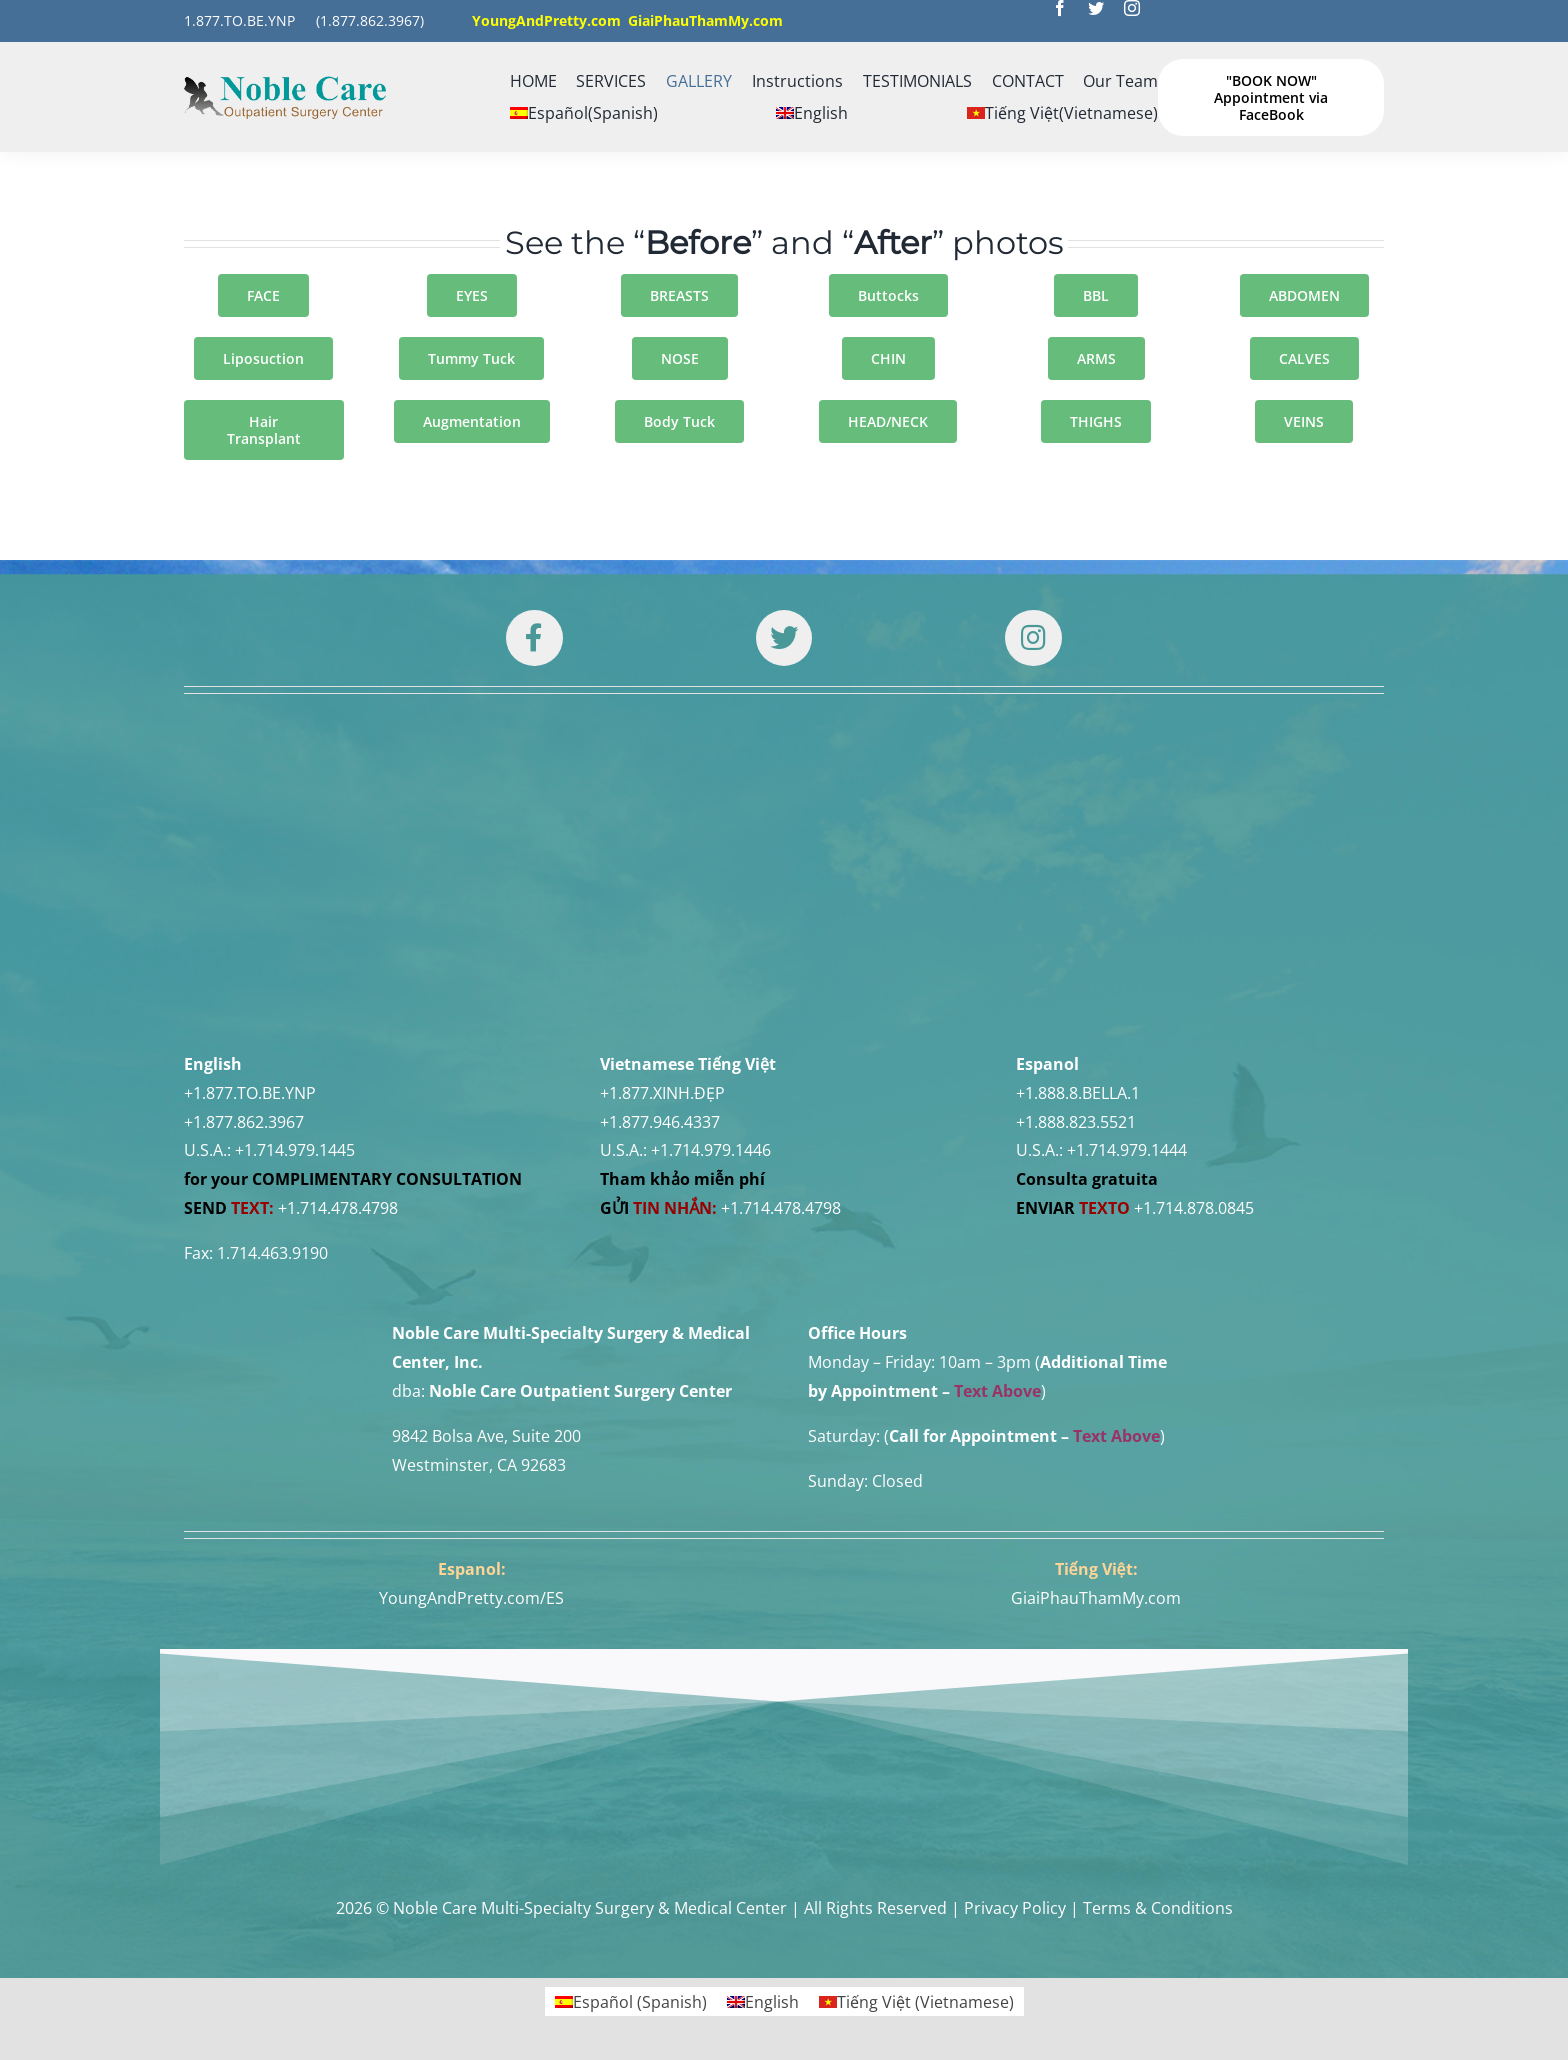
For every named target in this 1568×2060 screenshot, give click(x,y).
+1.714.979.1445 (295, 1150)
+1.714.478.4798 (338, 1208)
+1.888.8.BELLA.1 (1078, 1093)
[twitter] (1096, 8)
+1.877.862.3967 (244, 1122)
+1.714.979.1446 (711, 1150)
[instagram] (1132, 8)
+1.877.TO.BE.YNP (250, 1093)
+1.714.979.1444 (1127, 1150)
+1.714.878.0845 (1194, 1208)
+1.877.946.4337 (660, 1122)
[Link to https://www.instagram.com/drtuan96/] (1033, 638)
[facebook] (1060, 8)
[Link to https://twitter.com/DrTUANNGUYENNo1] (784, 638)
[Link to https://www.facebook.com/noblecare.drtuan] (534, 638)
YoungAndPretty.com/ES (471, 1598)
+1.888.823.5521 (1076, 1122)
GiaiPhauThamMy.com (1096, 1598)
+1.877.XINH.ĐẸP (662, 1093)
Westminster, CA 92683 (479, 1465)
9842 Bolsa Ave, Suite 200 (486, 1436)
